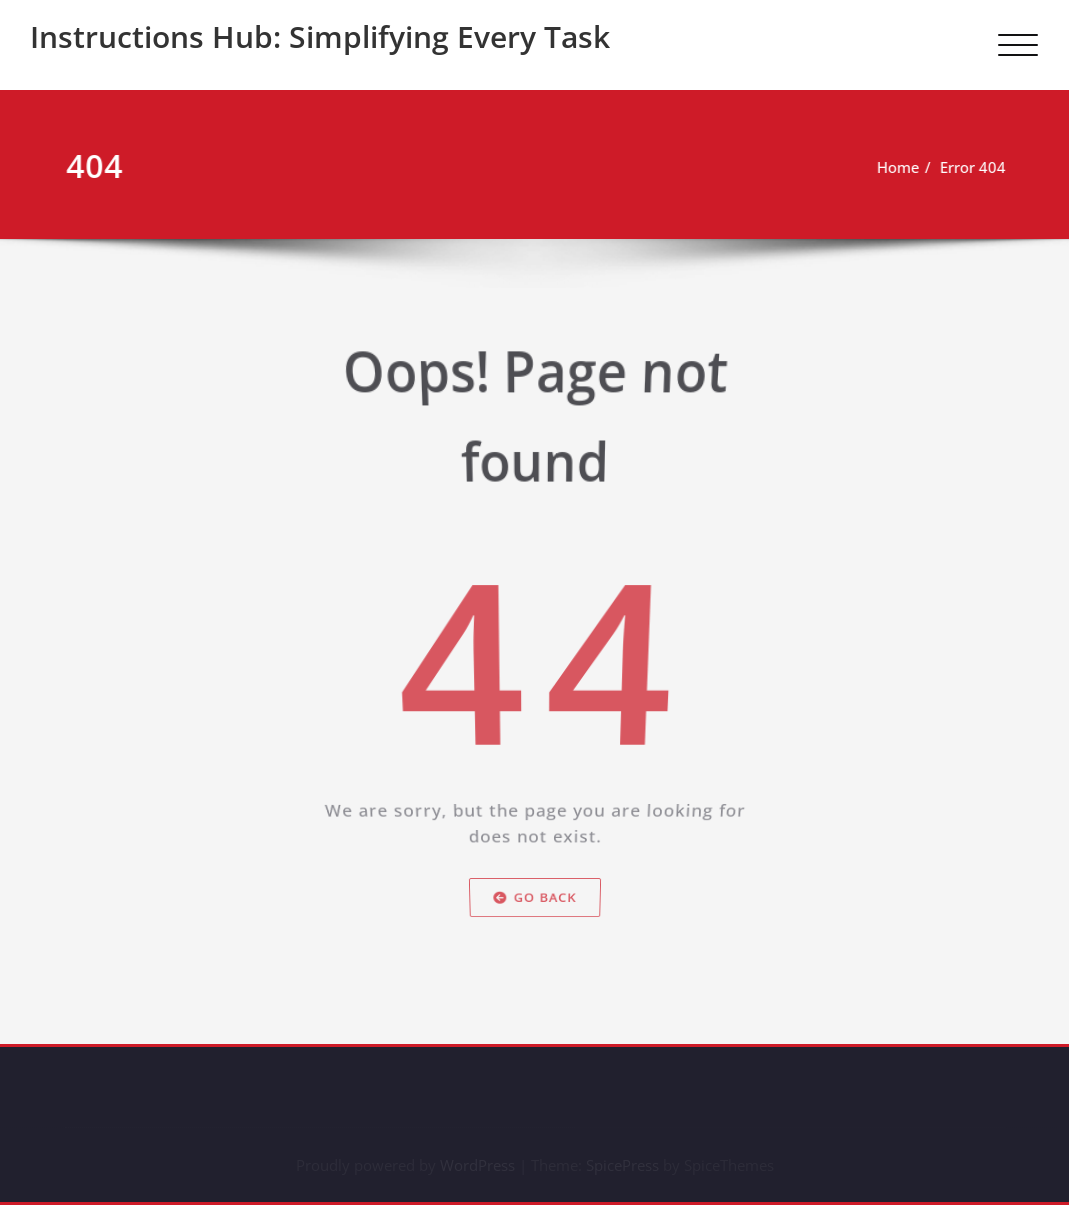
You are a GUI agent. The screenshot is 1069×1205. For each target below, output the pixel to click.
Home (905, 167)
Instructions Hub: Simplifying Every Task (320, 36)
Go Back (535, 916)
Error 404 (980, 167)
